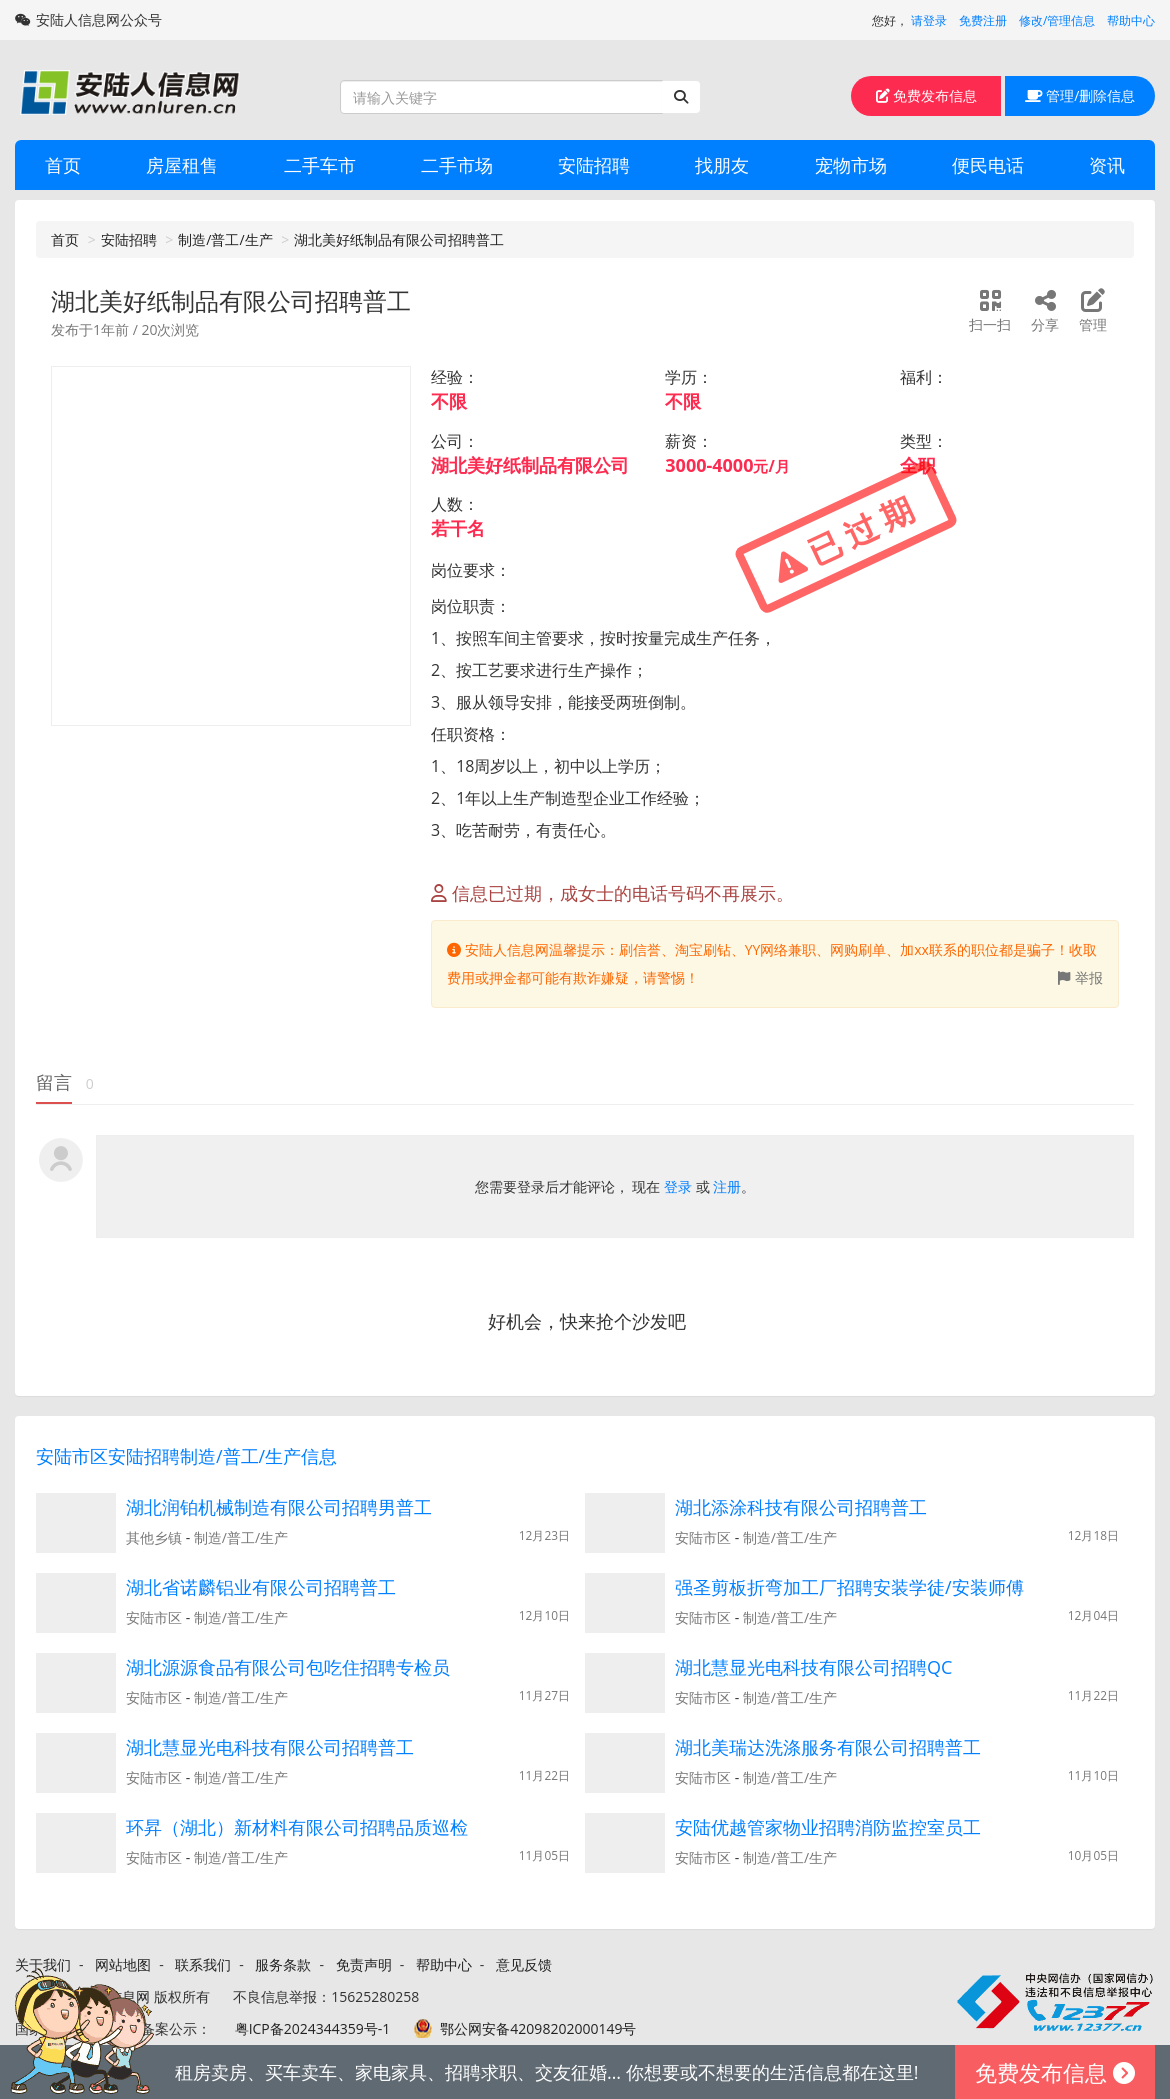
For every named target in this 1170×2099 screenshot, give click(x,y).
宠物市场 (851, 165)
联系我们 (203, 1964)
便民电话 (988, 165)
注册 (727, 1186)
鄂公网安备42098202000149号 (538, 2028)
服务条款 (283, 1964)
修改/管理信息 (1057, 20)
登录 (678, 1186)
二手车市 (320, 165)
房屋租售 (182, 165)
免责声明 (364, 1964)
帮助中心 (1131, 20)
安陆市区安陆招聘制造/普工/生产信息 (186, 1456)
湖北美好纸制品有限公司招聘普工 (399, 239)
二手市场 (457, 165)
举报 (1080, 977)
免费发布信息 (927, 95)
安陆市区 (703, 1537)
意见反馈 (524, 1964)
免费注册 (983, 20)
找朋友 (722, 165)
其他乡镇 (154, 1537)
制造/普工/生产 (225, 239)
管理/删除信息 (1080, 95)
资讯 (1107, 165)
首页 (63, 165)
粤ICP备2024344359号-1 (313, 2028)
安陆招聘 (594, 165)
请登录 (929, 20)
